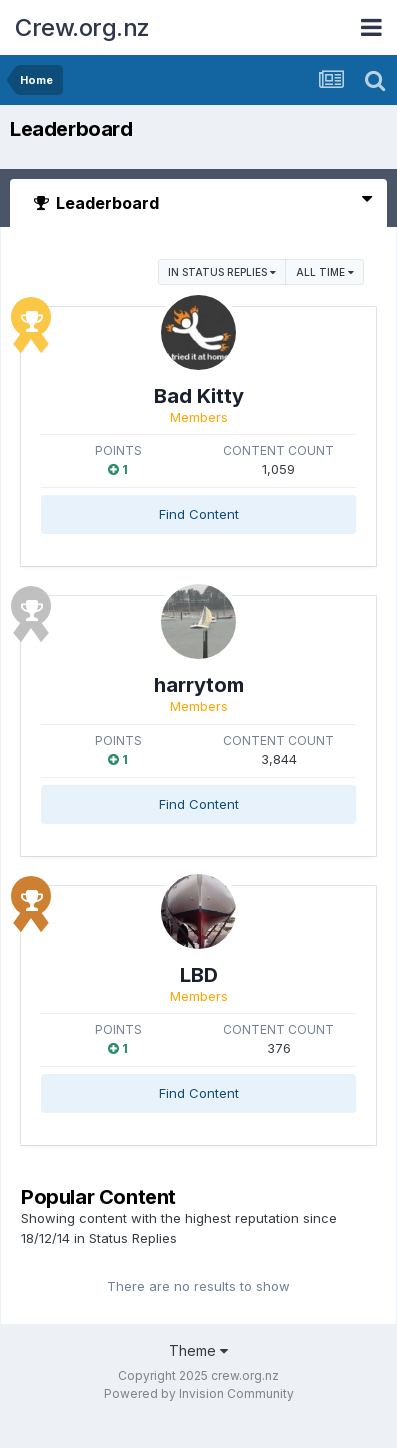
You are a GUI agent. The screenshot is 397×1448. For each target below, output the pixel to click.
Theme (198, 1350)
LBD (199, 975)
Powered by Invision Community (199, 1393)
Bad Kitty (199, 396)
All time (325, 272)
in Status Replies (222, 272)
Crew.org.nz (82, 27)
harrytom (199, 685)
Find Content (199, 514)
